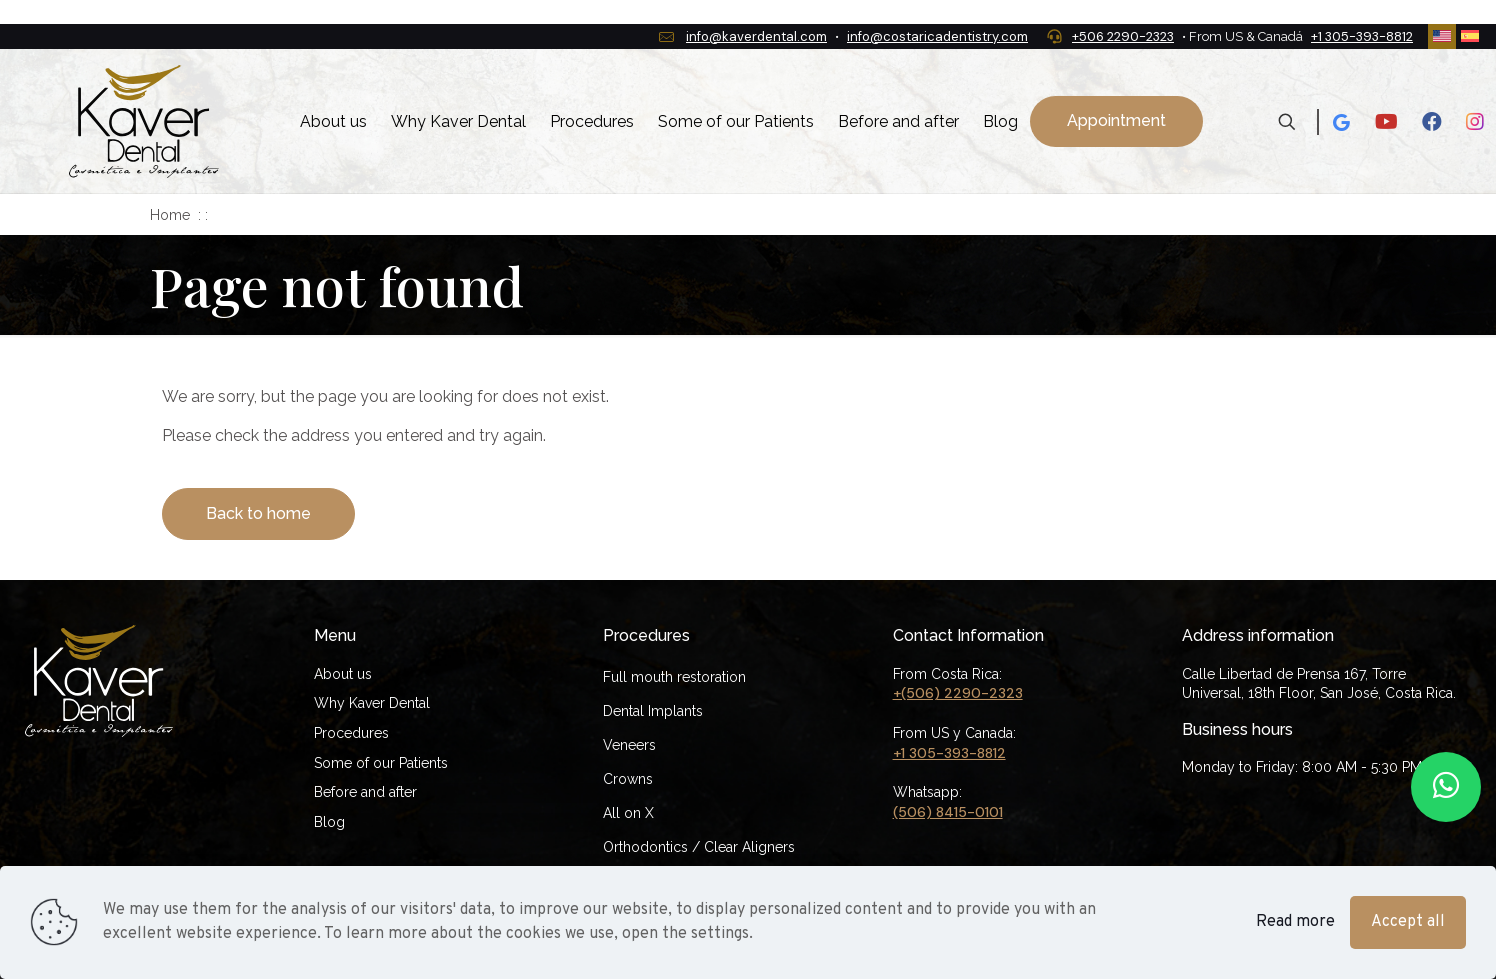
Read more (1295, 922)
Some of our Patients (381, 763)
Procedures (351, 733)
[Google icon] (1341, 122)
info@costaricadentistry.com (937, 36)
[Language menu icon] (1442, 37)
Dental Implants (653, 711)
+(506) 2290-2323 (958, 693)
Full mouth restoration (674, 677)
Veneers (629, 745)
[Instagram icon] (1475, 122)
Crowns (628, 779)
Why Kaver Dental (372, 703)
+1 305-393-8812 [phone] (1362, 36)
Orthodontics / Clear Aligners (699, 847)
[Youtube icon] (1386, 122)
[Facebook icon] (1432, 122)
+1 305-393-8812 (949, 753)
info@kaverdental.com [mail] (756, 36)
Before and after (365, 792)
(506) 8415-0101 (948, 812)
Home (170, 215)
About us (343, 674)
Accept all (1408, 922)
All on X (628, 813)
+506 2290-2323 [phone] (1123, 36)
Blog (329, 822)
